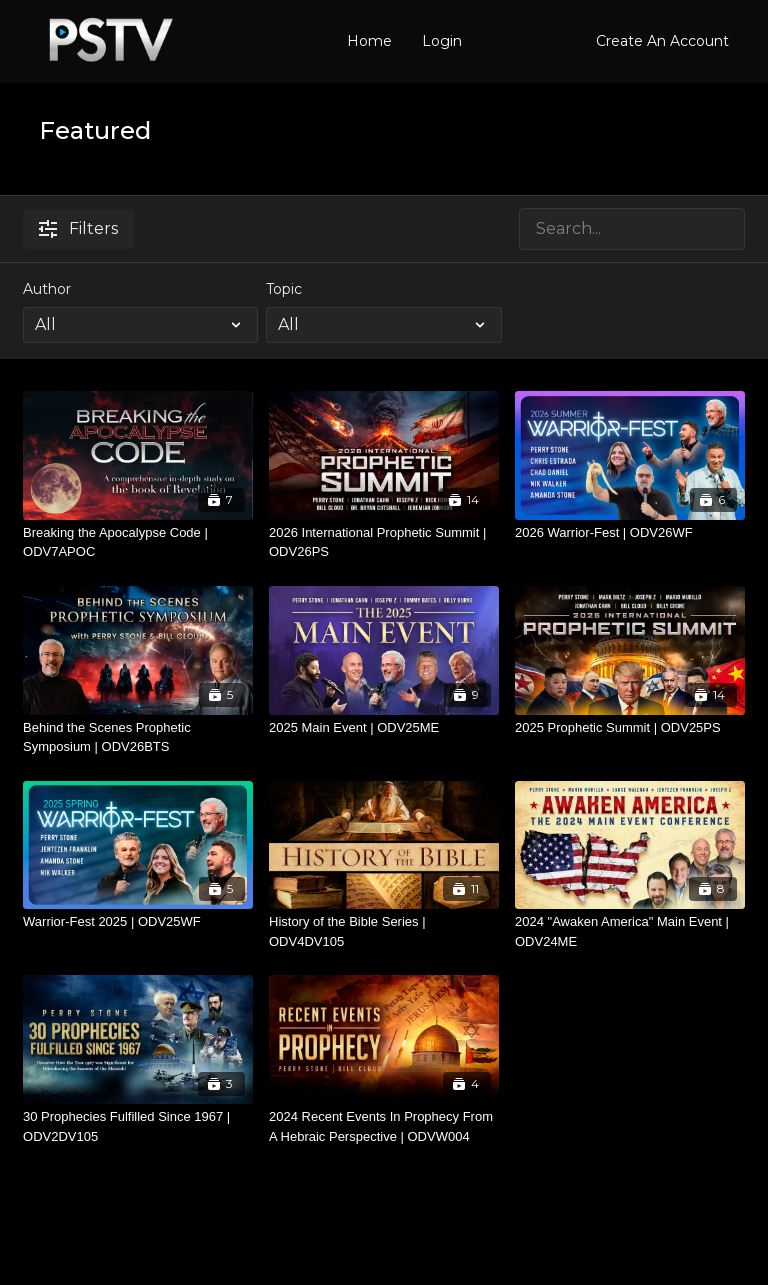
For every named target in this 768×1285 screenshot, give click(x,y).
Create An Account (662, 41)
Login (442, 41)
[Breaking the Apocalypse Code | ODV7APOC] (138, 542)
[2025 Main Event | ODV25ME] (384, 728)
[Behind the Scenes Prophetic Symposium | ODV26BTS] (138, 737)
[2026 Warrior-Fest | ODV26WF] (630, 533)
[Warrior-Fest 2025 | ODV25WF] (138, 922)
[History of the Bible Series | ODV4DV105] (384, 931)
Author (47, 289)
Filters (78, 228)
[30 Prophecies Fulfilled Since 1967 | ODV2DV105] (138, 1126)
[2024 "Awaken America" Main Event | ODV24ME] (630, 931)
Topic (284, 289)
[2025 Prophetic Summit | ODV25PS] (630, 728)
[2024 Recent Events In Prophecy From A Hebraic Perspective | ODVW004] (384, 1126)
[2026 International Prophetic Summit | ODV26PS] (384, 542)
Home (369, 41)
